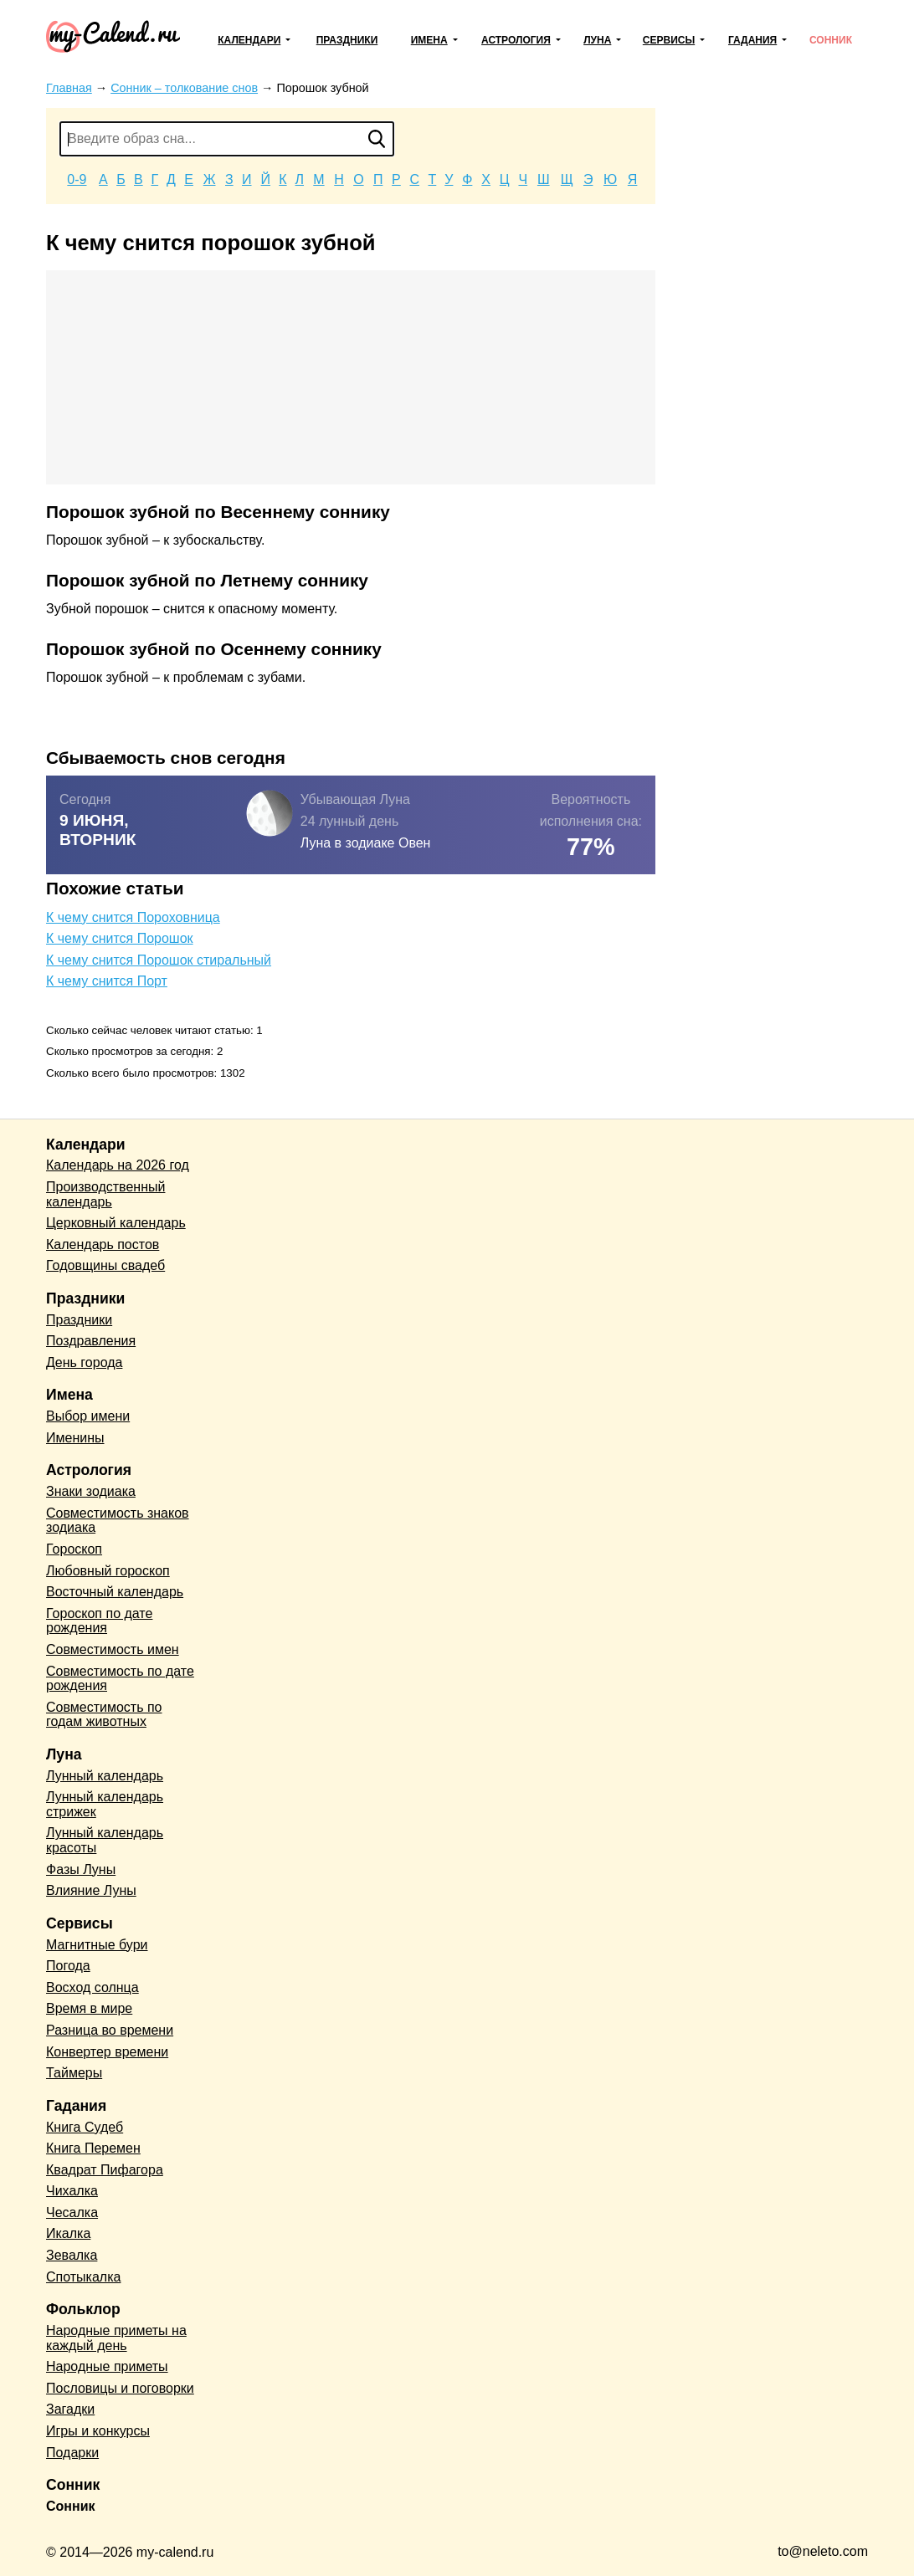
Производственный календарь (105, 1194)
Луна (597, 40)
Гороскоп (74, 1549)
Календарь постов (102, 1244)
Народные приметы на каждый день (116, 2338)
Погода (68, 1966)
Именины (75, 1438)
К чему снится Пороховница (133, 917)
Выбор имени (88, 1416)
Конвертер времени (107, 2052)
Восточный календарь (114, 1592)
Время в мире (89, 2008)
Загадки (70, 2409)
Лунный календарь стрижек (104, 1804)
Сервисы (669, 40)
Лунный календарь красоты (104, 1840)
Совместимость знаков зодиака (117, 1520)
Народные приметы (107, 2366)
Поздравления (91, 1341)
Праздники (347, 40)
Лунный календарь (104, 1776)
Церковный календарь (116, 1223)
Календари (249, 40)
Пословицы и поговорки (120, 2388)
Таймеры (74, 2073)
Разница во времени (109, 2030)
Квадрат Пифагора (104, 2170)
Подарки (72, 2452)
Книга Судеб (84, 2127)
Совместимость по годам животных (104, 1714)
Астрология (516, 40)
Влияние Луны (91, 1890)
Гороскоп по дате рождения (99, 1621)
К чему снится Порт (106, 981)
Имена (429, 40)
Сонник (830, 40)
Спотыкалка (83, 2277)
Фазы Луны (81, 1869)
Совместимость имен (112, 1649)
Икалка (68, 2233)
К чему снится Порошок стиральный (158, 960)
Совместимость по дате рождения (120, 1678)
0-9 (76, 179)
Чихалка (72, 2191)
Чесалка (72, 2212)
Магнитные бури (97, 1945)
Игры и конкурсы (98, 2431)
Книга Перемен (93, 2148)
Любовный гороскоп (108, 1571)
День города (84, 1362)
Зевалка (71, 2255)
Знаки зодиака (91, 1491)
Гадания (752, 40)
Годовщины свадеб (105, 1265)
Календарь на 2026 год (117, 1165)
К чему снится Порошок (119, 938)
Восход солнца (92, 1987)
